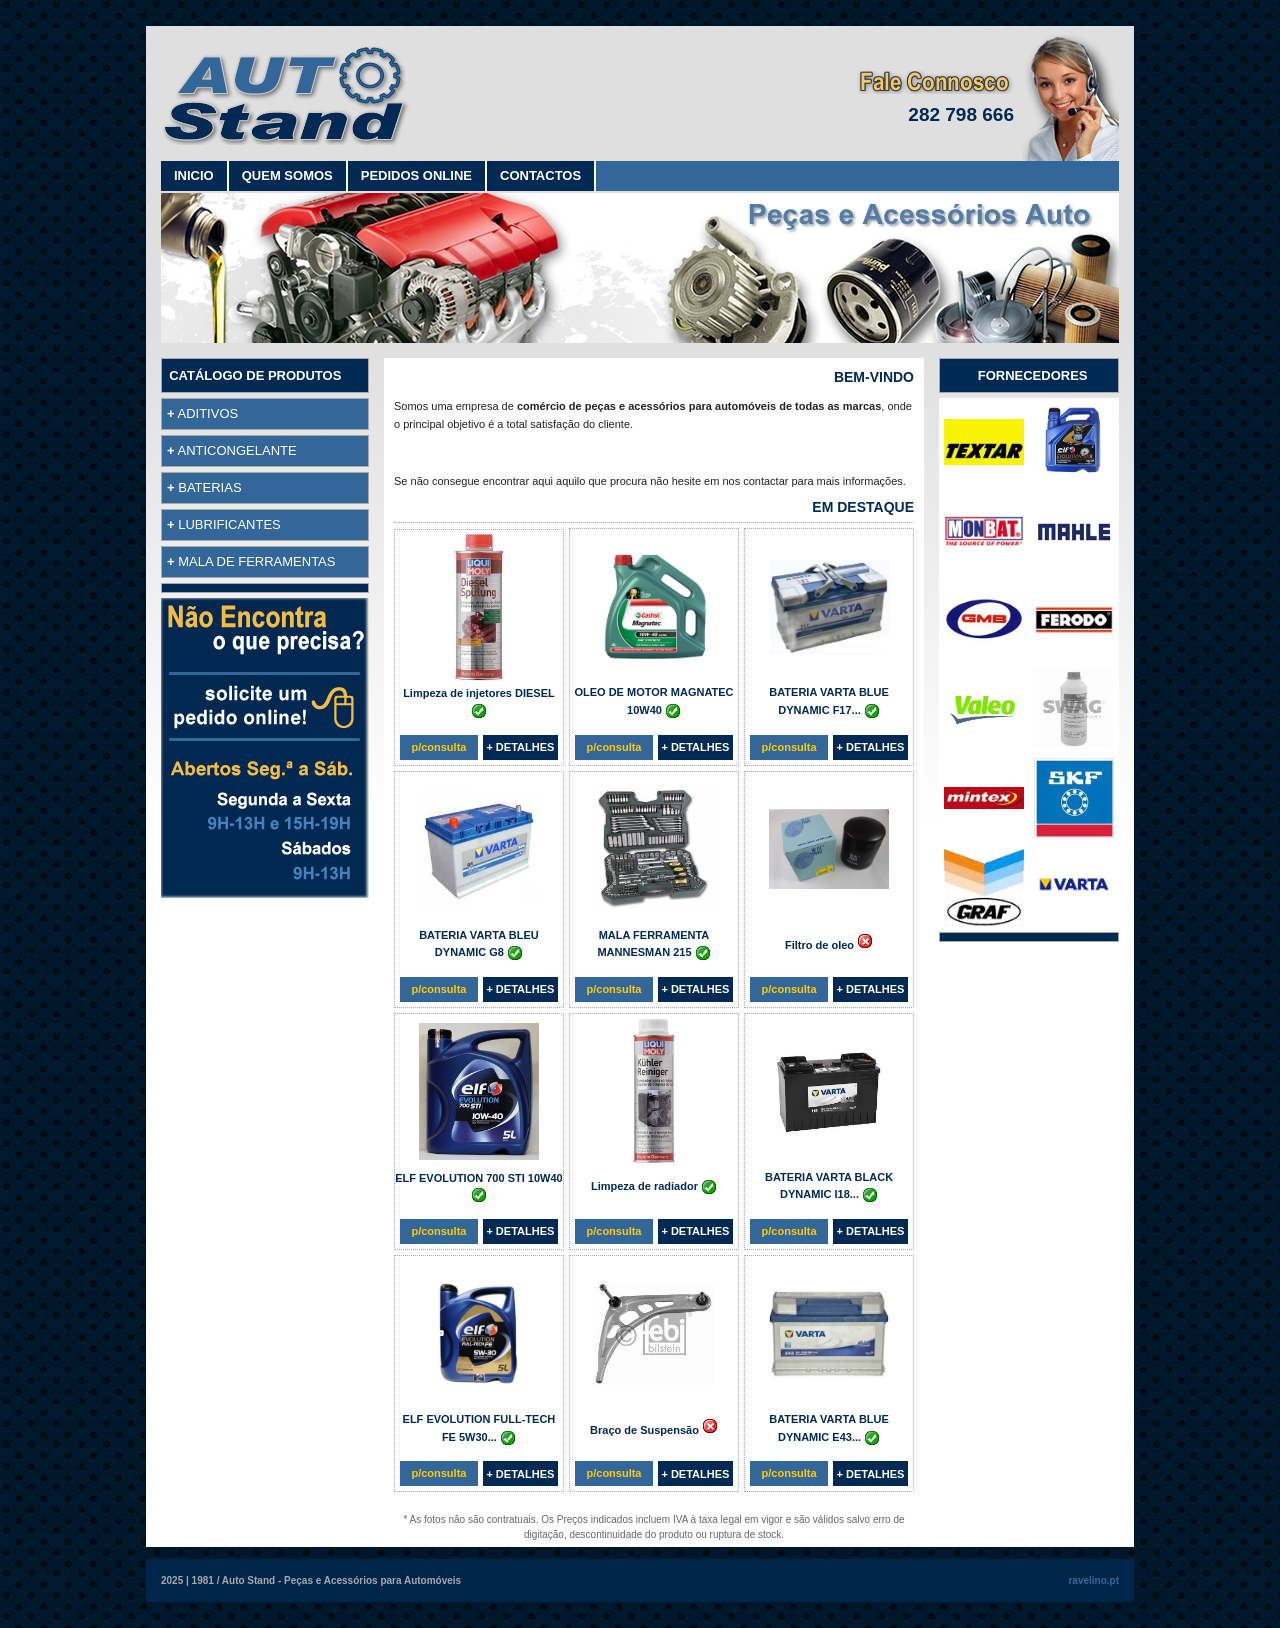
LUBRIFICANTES (229, 524)
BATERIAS (209, 487)
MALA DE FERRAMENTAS (256, 561)
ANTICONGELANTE (237, 450)
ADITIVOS (208, 413)
